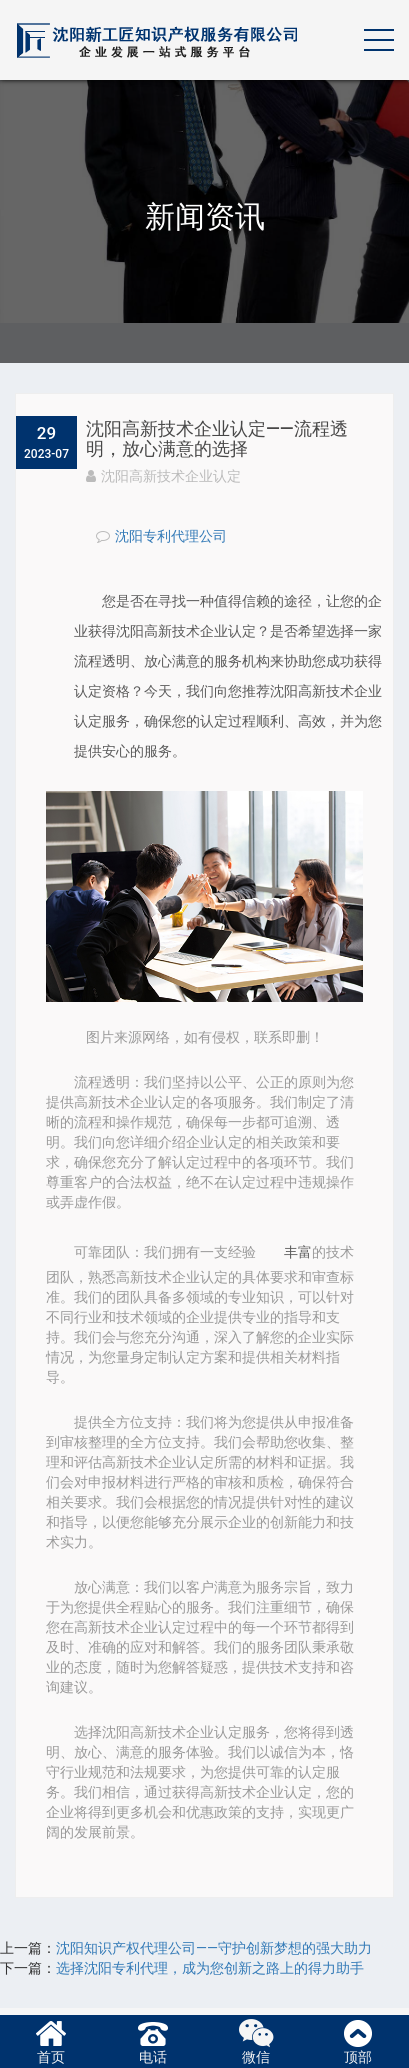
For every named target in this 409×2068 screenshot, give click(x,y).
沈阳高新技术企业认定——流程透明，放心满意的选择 (217, 438)
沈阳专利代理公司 (171, 536)
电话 (153, 2040)
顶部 (358, 2040)
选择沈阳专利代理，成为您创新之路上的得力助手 (210, 1968)
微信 (256, 2040)
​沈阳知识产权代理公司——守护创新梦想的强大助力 (214, 1948)
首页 (51, 2040)
